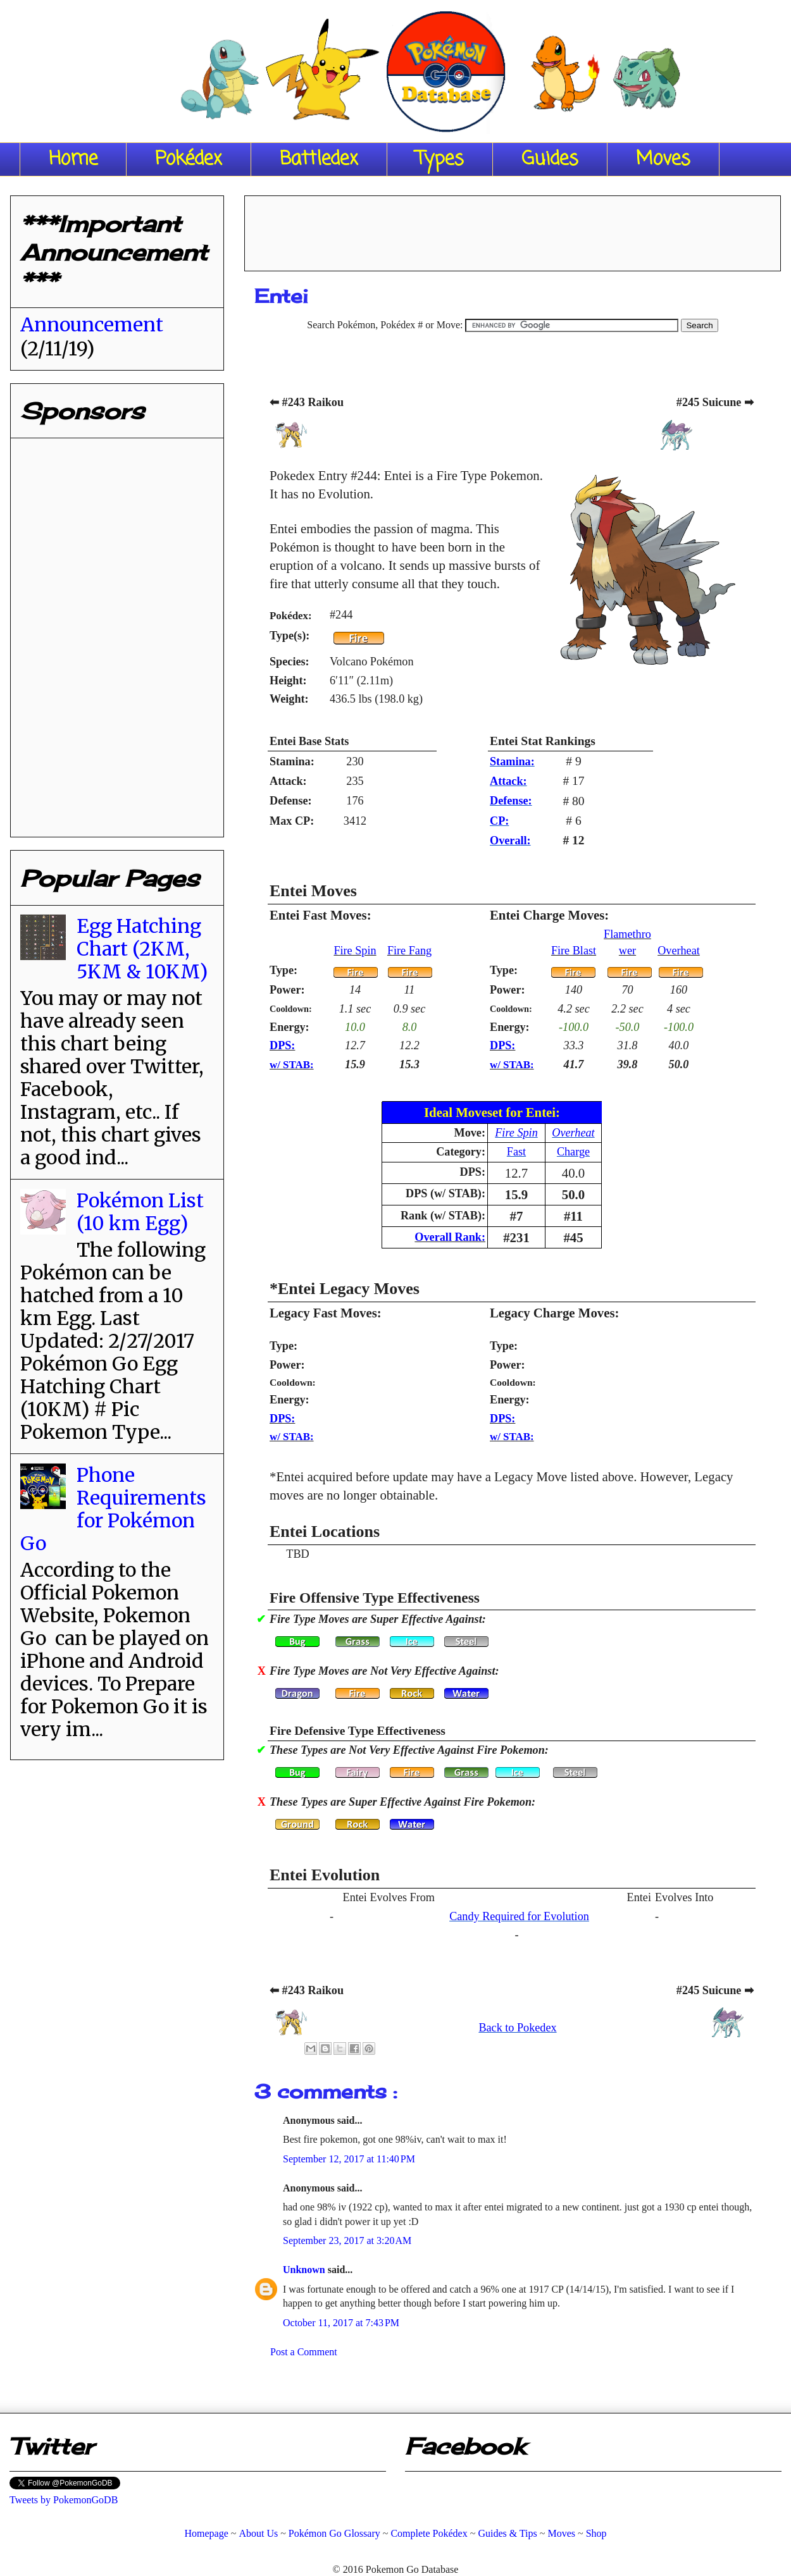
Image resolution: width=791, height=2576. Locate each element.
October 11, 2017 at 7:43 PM (341, 2322)
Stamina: (512, 761)
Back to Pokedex (517, 2027)
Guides (549, 159)
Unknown (305, 2269)
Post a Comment (303, 2351)
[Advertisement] (512, 228)
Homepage (206, 2533)
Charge (573, 1151)
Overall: (510, 840)
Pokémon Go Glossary (334, 2533)
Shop (596, 2533)
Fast (516, 1151)
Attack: (508, 781)
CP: (499, 821)
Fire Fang (409, 950)
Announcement (91, 324)
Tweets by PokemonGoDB (63, 2499)
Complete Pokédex (428, 2533)
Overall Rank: (449, 1237)
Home (73, 159)
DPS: (282, 1045)
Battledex (319, 159)
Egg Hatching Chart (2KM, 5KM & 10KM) (142, 948)
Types (440, 159)
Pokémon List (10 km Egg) (140, 1211)
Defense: (511, 800)
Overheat (678, 950)
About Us (258, 2533)
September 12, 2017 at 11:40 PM (349, 2159)
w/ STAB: (292, 1065)
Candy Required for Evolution (519, 1916)
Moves (663, 159)
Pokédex (188, 159)
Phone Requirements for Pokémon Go (113, 1509)
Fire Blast (573, 950)
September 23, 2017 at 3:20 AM (347, 2240)
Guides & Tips (507, 2533)
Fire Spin (354, 950)
